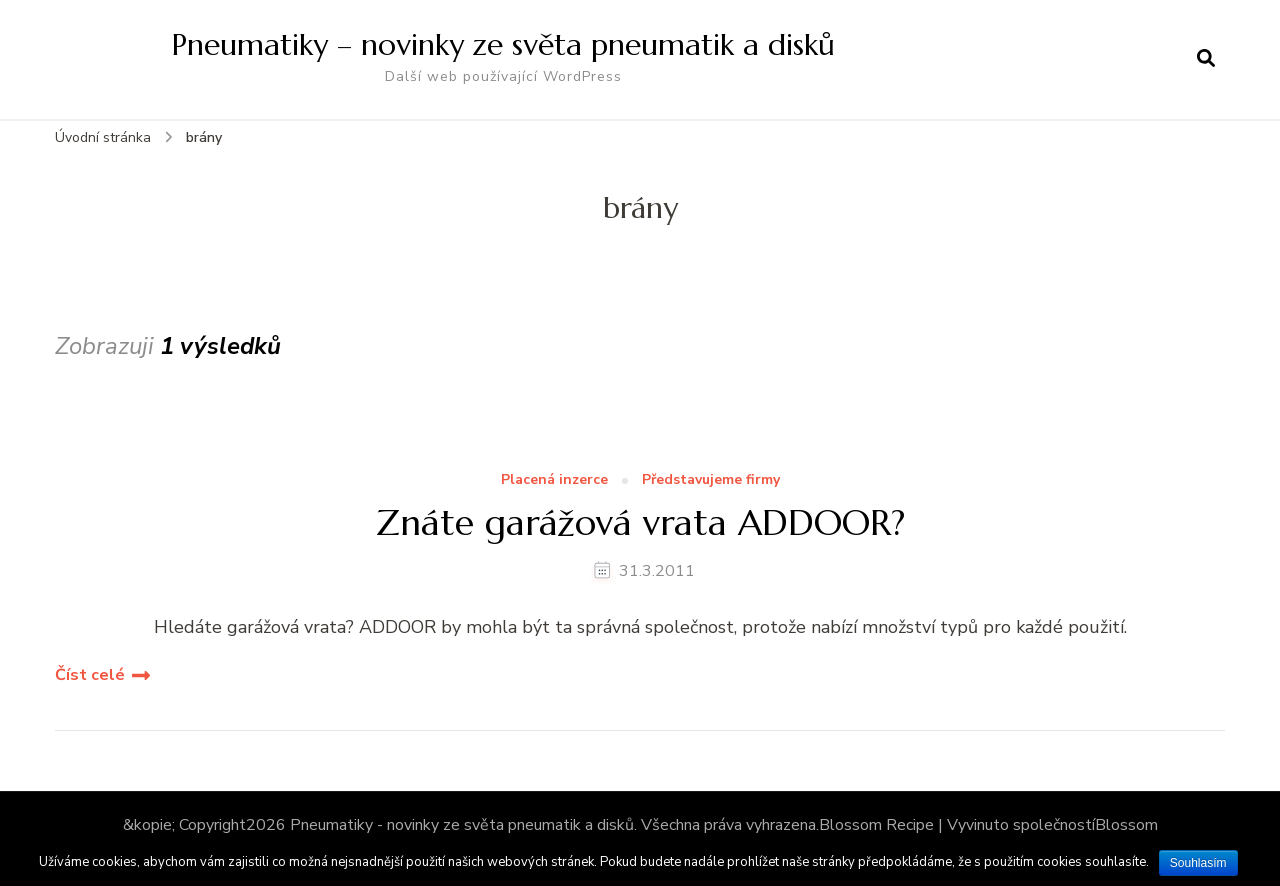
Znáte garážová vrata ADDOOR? (640, 522)
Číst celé (90, 675)
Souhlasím (1198, 863)
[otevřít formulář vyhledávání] (1206, 59)
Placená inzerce (554, 480)
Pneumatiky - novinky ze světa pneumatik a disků (462, 825)
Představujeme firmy (711, 480)
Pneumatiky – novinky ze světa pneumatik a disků (503, 44)
